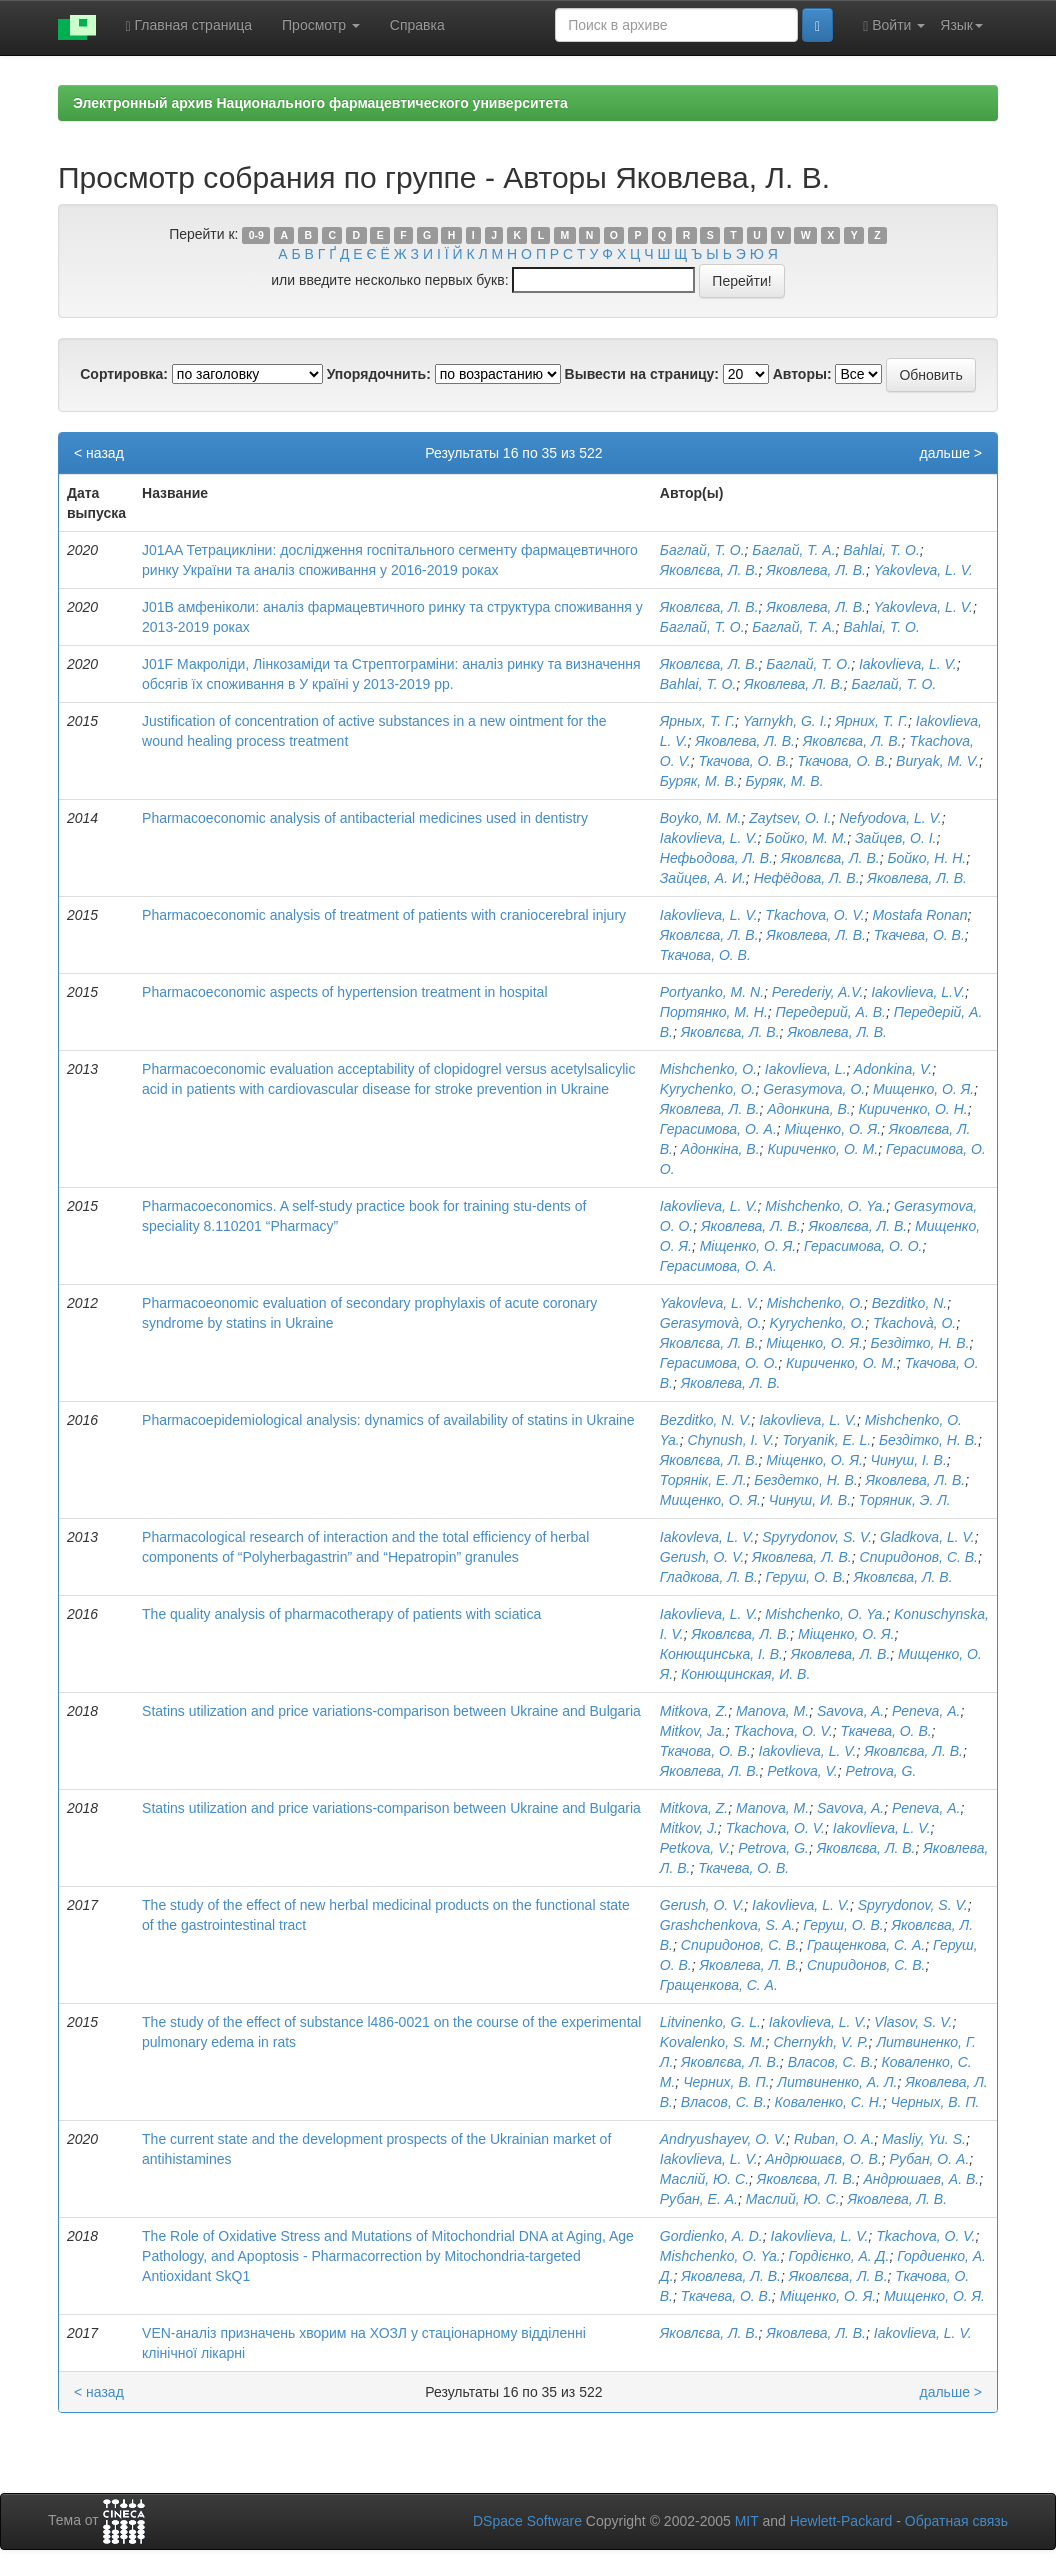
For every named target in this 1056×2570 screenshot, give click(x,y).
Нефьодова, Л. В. (716, 858)
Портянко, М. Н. (714, 1012)
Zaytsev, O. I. (790, 818)
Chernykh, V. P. (820, 2042)
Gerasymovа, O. (814, 1089)
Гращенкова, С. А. (866, 1945)
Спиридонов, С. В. (919, 1557)
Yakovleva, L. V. (923, 570)
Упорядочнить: (379, 374)
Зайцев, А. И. (703, 878)
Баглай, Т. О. (702, 550)
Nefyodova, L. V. (890, 818)
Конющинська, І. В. (721, 1654)
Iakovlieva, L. (806, 1069)
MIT (747, 2521)
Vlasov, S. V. (913, 2022)
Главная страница (189, 25)
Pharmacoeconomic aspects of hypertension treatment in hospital (344, 992)
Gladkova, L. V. (927, 1537)
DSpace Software (527, 2521)
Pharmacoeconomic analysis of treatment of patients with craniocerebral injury (384, 915)
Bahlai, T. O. (881, 550)
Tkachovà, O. (914, 1323)
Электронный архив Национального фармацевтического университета (320, 103)
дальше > (950, 453)
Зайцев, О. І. (896, 838)
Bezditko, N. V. (706, 1420)
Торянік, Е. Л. (703, 1480)
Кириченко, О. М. (822, 1149)
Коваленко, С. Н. (829, 2102)
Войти (894, 25)
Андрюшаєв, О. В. (823, 2159)
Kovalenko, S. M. (713, 2042)
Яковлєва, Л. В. (709, 570)
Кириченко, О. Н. (912, 1109)
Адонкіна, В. (720, 1149)
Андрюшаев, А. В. (921, 2179)
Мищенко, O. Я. (934, 2296)
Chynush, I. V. (731, 1440)
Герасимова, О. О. (863, 1246)
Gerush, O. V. (702, 1557)
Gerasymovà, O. (711, 1323)
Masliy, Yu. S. (924, 2139)
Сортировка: (124, 374)
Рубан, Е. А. (699, 2199)
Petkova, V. (802, 1771)
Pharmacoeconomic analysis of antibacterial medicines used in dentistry (365, 818)
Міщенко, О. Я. (833, 1129)
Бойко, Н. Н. (926, 858)
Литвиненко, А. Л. (837, 2082)
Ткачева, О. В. (919, 935)
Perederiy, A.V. (818, 992)
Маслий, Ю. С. (793, 2199)
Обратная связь (956, 2521)
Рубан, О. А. (930, 2159)
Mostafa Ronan (919, 915)
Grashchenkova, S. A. (728, 1925)
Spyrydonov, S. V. (817, 1537)
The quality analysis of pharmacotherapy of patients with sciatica (341, 1614)
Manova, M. (772, 1711)
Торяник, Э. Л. (905, 1500)
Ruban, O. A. (834, 2139)
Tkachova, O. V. (814, 915)
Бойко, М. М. (806, 838)
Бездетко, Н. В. (805, 1480)
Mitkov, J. (689, 1828)
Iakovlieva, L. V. (908, 664)
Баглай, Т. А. (793, 550)
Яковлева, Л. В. (816, 570)
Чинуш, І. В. (909, 1460)
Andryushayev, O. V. (723, 2139)
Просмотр (321, 25)
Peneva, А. (926, 1711)
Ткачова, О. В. (743, 761)
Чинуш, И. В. (810, 1500)
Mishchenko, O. (708, 1069)
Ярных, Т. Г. (697, 721)
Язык (961, 25)
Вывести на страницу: (642, 374)
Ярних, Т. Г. (871, 721)
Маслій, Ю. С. (704, 2179)
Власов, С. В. (831, 2062)
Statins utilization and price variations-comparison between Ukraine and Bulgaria (391, 1711)
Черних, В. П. (726, 2082)
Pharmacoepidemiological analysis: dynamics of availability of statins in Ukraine (388, 1420)
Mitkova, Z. (694, 1711)
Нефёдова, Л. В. (807, 878)
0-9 (256, 235)
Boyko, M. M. (701, 818)
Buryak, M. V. (937, 761)
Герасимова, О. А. (718, 1129)
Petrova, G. (881, 1771)
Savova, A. (850, 1711)
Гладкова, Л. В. (709, 1577)
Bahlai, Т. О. (881, 627)
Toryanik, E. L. (826, 1440)
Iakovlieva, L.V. (918, 992)
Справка (417, 25)
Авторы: (802, 374)
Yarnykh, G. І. (785, 721)
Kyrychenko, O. (708, 1089)
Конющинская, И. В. (745, 1674)
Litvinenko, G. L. (710, 2022)
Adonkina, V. (893, 1069)
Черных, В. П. (935, 2102)
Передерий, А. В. (831, 1012)
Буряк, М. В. (699, 781)
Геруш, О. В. (806, 1577)
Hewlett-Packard (841, 2521)
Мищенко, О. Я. (923, 1089)
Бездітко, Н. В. (920, 1343)
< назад (99, 453)
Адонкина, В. (808, 1109)
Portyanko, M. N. (712, 992)
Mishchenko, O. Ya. (825, 1206)
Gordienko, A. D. (711, 2236)
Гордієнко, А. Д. (838, 2256)
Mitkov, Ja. (693, 1731)
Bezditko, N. (909, 1303)
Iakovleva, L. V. (707, 1537)
